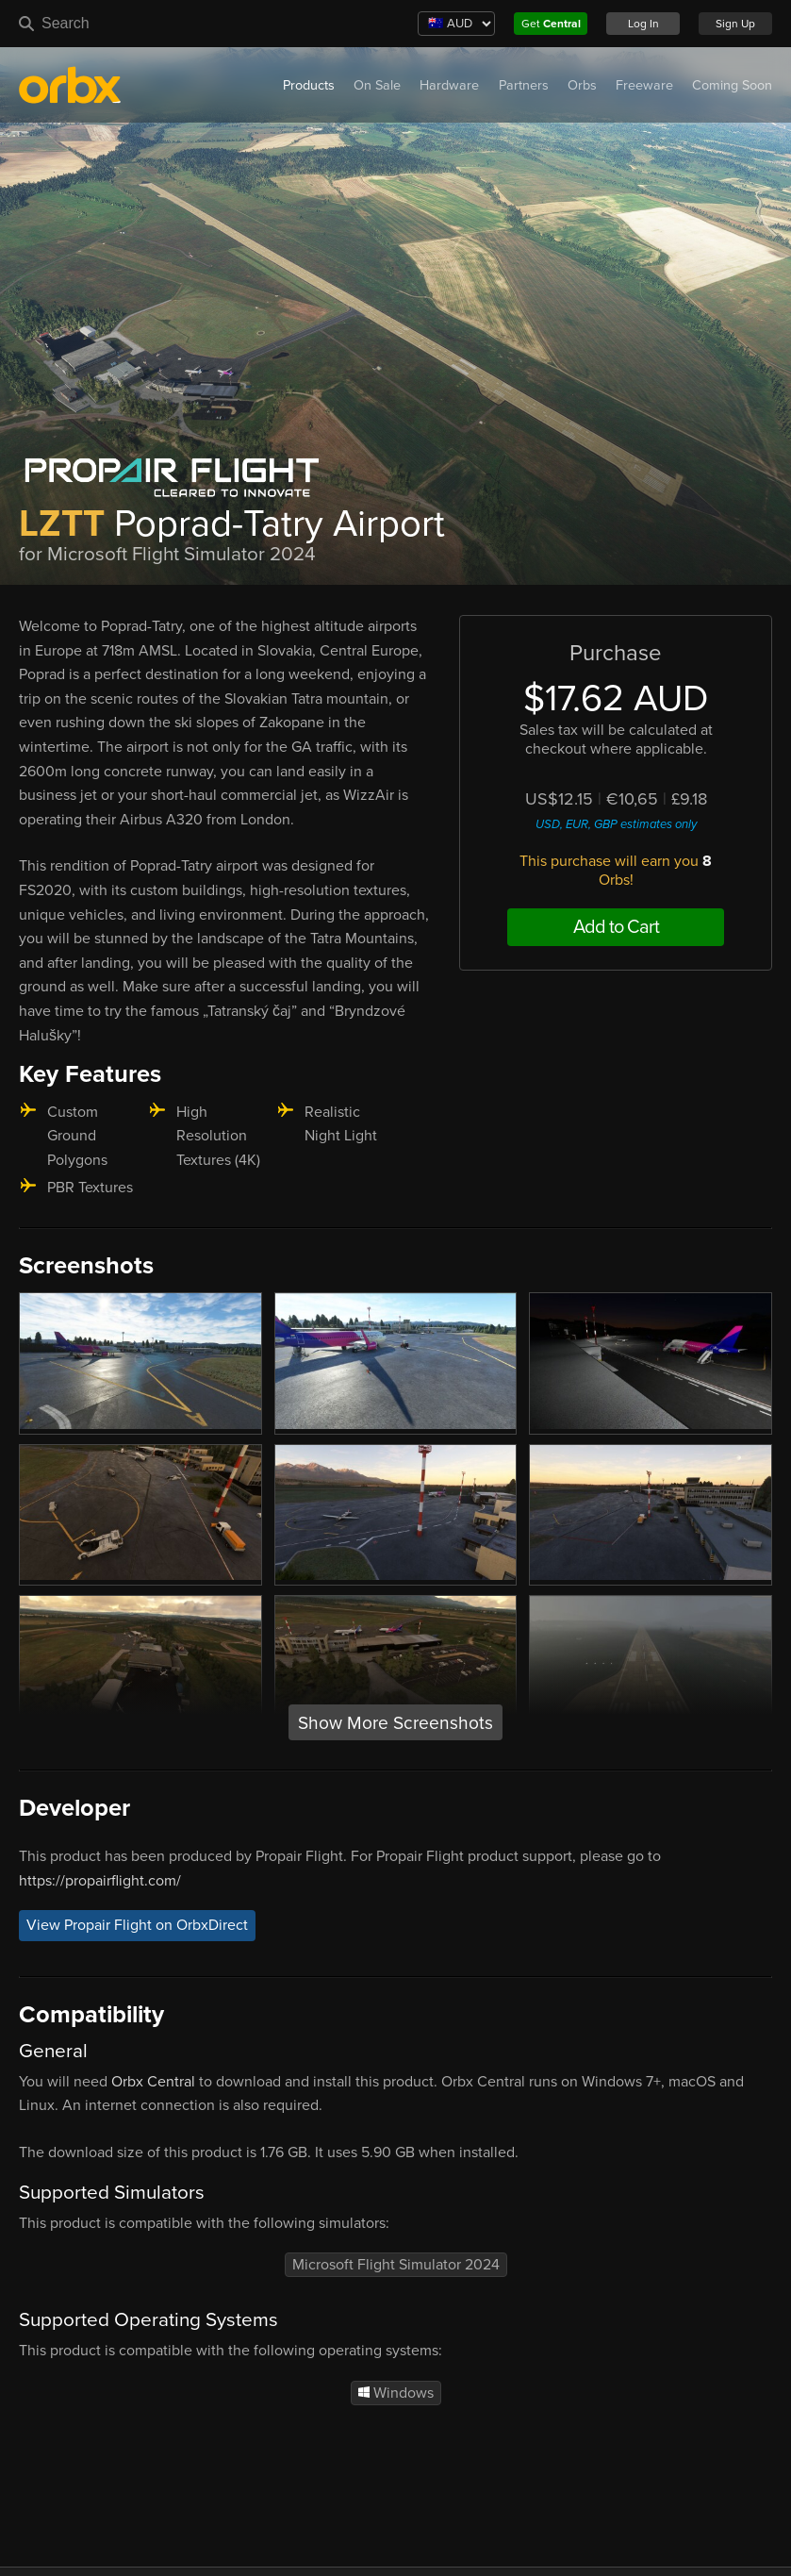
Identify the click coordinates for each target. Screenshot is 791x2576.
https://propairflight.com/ (100, 1880)
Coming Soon (732, 85)
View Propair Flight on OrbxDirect (137, 1925)
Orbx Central (153, 2081)
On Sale (377, 85)
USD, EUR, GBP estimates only (616, 824)
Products (309, 85)
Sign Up (735, 23)
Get (551, 23)
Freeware (644, 85)
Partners (524, 85)
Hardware (449, 85)
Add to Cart (616, 927)
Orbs (582, 85)
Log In (643, 23)
